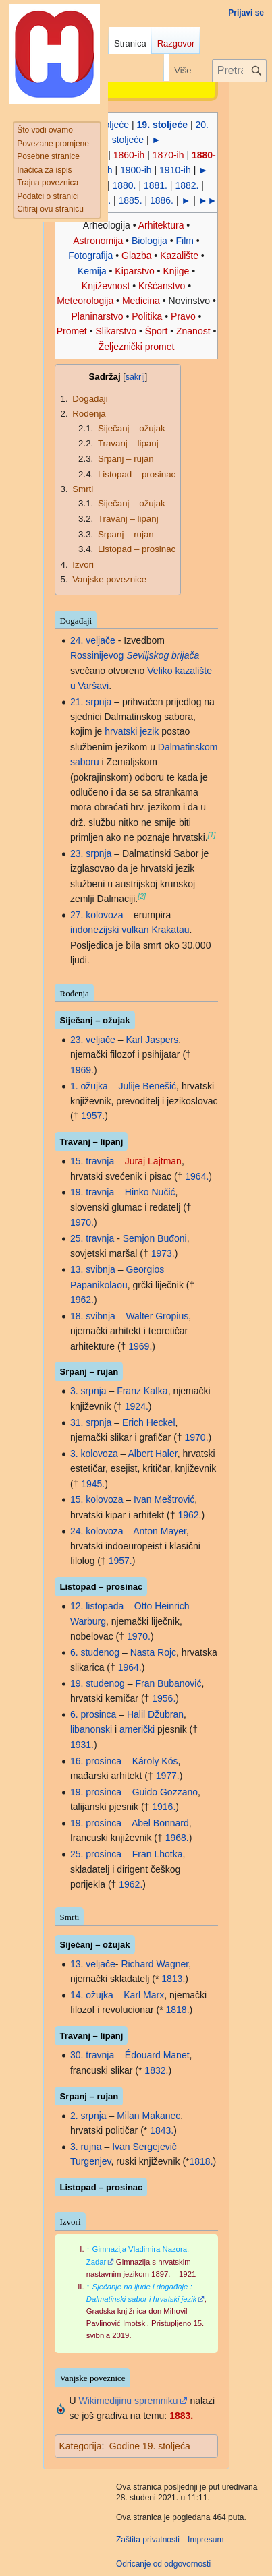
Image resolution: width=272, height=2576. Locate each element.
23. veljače (92, 1039)
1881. (155, 185)
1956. (163, 1698)
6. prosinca (93, 1714)
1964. (197, 1176)
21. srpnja (90, 701)
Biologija (149, 240)
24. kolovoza (97, 1531)
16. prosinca (95, 1761)
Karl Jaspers (152, 1039)
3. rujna (86, 2146)
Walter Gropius (157, 1316)
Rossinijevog (97, 655)
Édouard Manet (157, 2054)
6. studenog (94, 1652)
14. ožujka (91, 1994)
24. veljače (92, 640)
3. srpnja (88, 1390)
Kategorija (80, 2445)
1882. (186, 185)
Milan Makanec (148, 2115)
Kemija (92, 271)
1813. (173, 1978)
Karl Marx (144, 1994)
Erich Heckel (148, 1422)
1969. (82, 1070)
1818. (178, 2009)
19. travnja (92, 1192)
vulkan (134, 929)
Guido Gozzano (165, 1792)
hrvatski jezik (132, 731)
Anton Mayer (159, 1531)
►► (207, 200)
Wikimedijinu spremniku (128, 2400)
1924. (136, 1406)
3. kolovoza (94, 1453)
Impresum (205, 2539)
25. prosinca (95, 1854)
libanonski (91, 1729)
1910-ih (175, 169)
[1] (212, 835)
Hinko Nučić (150, 1192)
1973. (163, 1253)
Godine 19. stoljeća (149, 2445)
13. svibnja (92, 1269)
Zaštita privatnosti (148, 2539)
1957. (93, 1115)
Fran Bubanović (168, 1683)
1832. (156, 2070)
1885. (130, 200)
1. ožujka (89, 1086)
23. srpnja (90, 853)
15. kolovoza (97, 1499)
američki (137, 1729)
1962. (82, 1299)
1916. (163, 1806)
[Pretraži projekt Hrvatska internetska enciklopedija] (239, 70)
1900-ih (136, 169)
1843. (161, 2130)
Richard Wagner (154, 1963)
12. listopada (97, 1605)
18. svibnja (92, 1316)
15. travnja (92, 1161)
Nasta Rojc (153, 1652)
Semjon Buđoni (155, 1238)
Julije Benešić (148, 1086)
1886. (161, 200)
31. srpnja (90, 1422)
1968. (177, 1837)
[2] (142, 896)
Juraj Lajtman (153, 1161)
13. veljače (92, 1963)
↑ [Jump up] (88, 2249)
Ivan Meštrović (164, 1499)
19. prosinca (95, 1792)
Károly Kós (155, 1761)
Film (185, 240)
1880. (124, 185)
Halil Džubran (155, 1714)
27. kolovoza (97, 914)
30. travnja (92, 2054)
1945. (93, 1483)
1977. (168, 1775)
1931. (82, 1744)
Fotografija (90, 255)
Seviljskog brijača (162, 655)
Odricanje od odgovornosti (163, 2564)
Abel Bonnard (160, 1823)
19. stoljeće (162, 124)
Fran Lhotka (157, 1854)
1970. (82, 1222)
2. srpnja (88, 2115)
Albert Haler (153, 1453)
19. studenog (97, 1683)
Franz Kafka (142, 1390)
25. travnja (92, 1238)
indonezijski (94, 929)
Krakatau (171, 929)
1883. (181, 2415)
